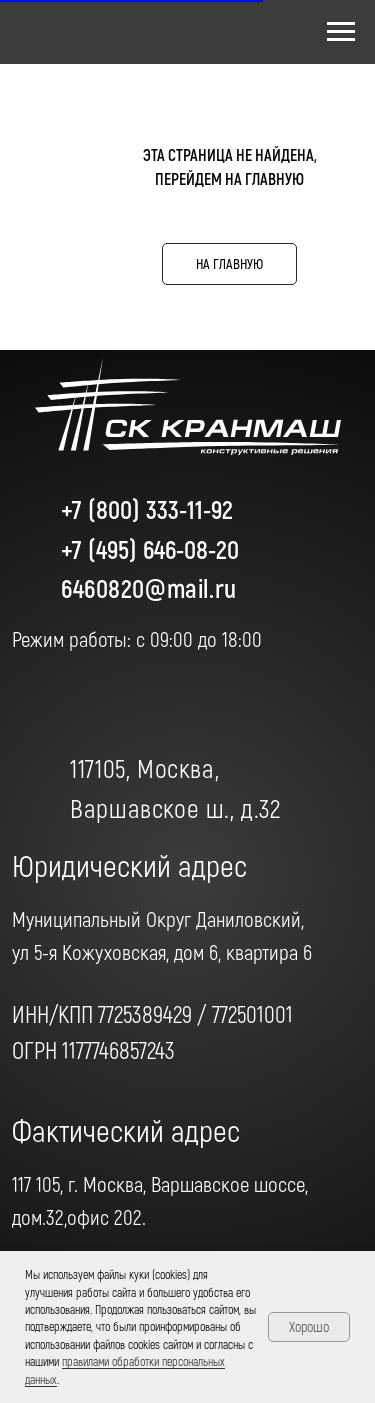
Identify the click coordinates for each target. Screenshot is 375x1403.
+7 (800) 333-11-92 (147, 508)
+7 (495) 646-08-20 (150, 548)
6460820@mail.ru (149, 587)
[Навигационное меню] (341, 32)
